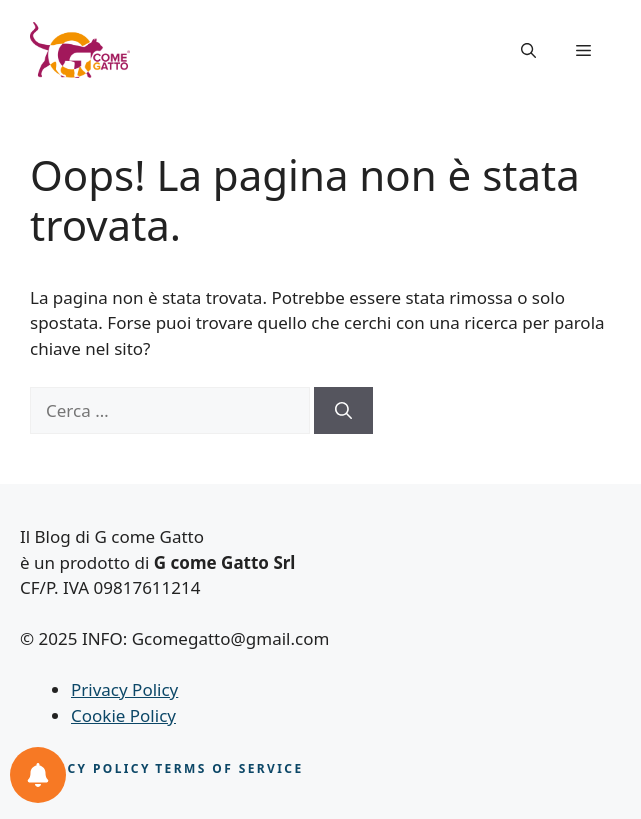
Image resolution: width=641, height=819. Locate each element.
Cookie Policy (123, 715)
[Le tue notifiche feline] (38, 775)
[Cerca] (343, 411)
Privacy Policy (124, 689)
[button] (528, 50)
